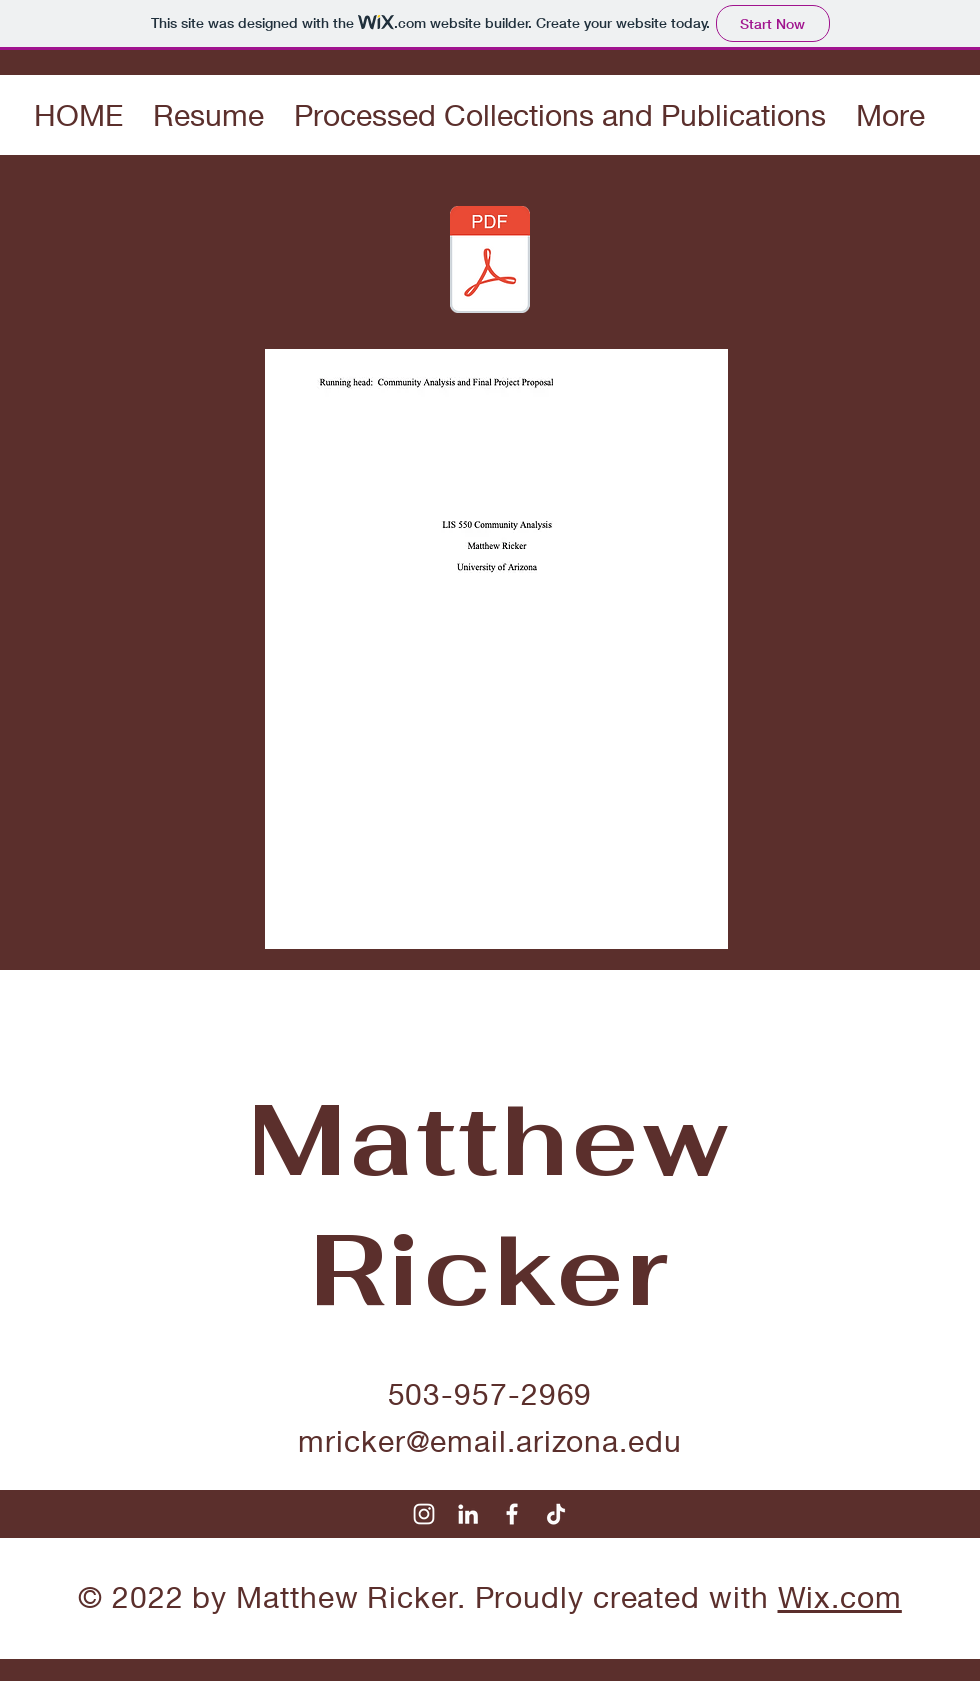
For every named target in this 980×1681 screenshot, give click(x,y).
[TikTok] (556, 1514)
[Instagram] (424, 1514)
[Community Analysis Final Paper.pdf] (490, 262)
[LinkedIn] (468, 1514)
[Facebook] (512, 1514)
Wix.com (840, 1597)
